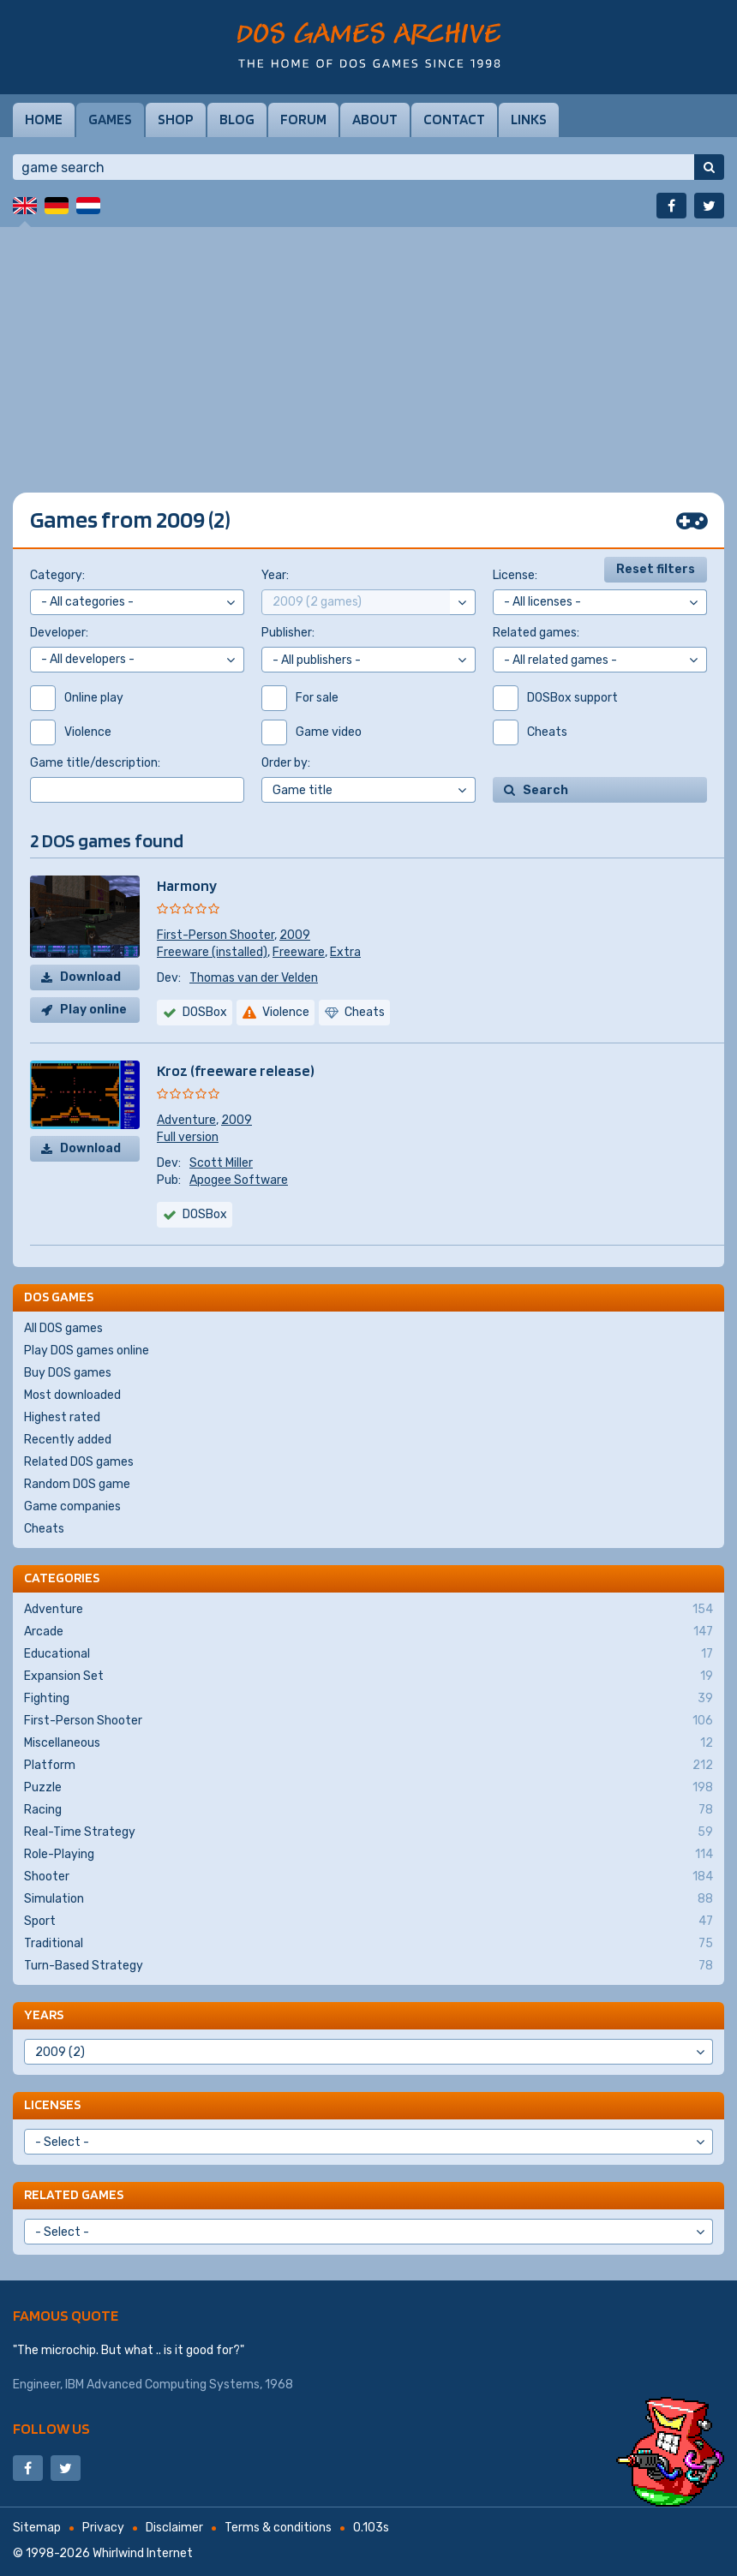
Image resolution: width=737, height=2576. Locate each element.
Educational (368, 1654)
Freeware (299, 952)
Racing (368, 1810)
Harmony (187, 885)
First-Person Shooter (215, 935)
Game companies (72, 1506)
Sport (368, 1921)
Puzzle (368, 1787)
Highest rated (62, 1417)
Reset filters (655, 569)
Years (43, 2014)
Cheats (44, 1528)
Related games (73, 2194)
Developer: (59, 632)
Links (529, 119)
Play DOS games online (86, 1350)
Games (110, 119)
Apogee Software (238, 1180)
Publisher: (288, 632)
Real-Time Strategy (368, 1832)
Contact (454, 119)
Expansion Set (368, 1676)
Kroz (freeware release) (236, 1070)
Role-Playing (368, 1854)
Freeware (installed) (212, 952)
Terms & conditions (278, 2527)
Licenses (52, 2104)
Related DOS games (79, 1462)
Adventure (186, 1120)
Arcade (368, 1632)
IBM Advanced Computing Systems (162, 2384)
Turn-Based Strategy (368, 1966)
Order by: (285, 763)
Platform (368, 1765)
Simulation (368, 1899)
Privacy (103, 2527)
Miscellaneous (368, 1743)
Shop (176, 119)
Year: (275, 575)
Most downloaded (72, 1395)
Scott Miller (221, 1163)
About (375, 119)
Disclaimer (174, 2527)
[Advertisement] (368, 347)
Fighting (368, 1698)
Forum (303, 119)
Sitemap (37, 2527)
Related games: (536, 632)
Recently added (67, 1439)
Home (44, 119)
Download (90, 977)
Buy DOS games (67, 1373)
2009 (294, 935)
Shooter (368, 1877)
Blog (237, 119)
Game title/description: (95, 763)
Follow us (51, 2428)
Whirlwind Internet (143, 2553)
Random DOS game (77, 1484)
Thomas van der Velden (253, 978)
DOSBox (205, 1214)
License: (515, 575)
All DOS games (63, 1328)
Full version (188, 1137)
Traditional (368, 1943)
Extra (345, 952)
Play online (93, 1009)
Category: (57, 575)
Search (545, 790)
